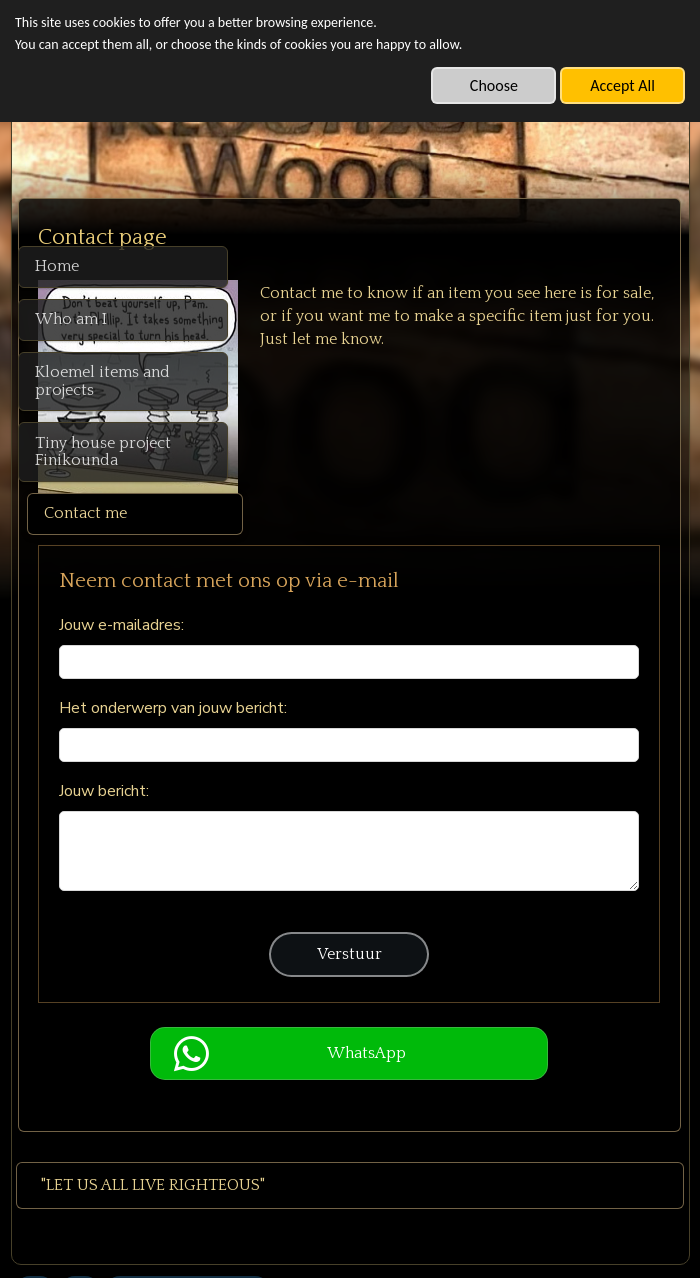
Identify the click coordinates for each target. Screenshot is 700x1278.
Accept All (622, 85)
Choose (494, 85)
